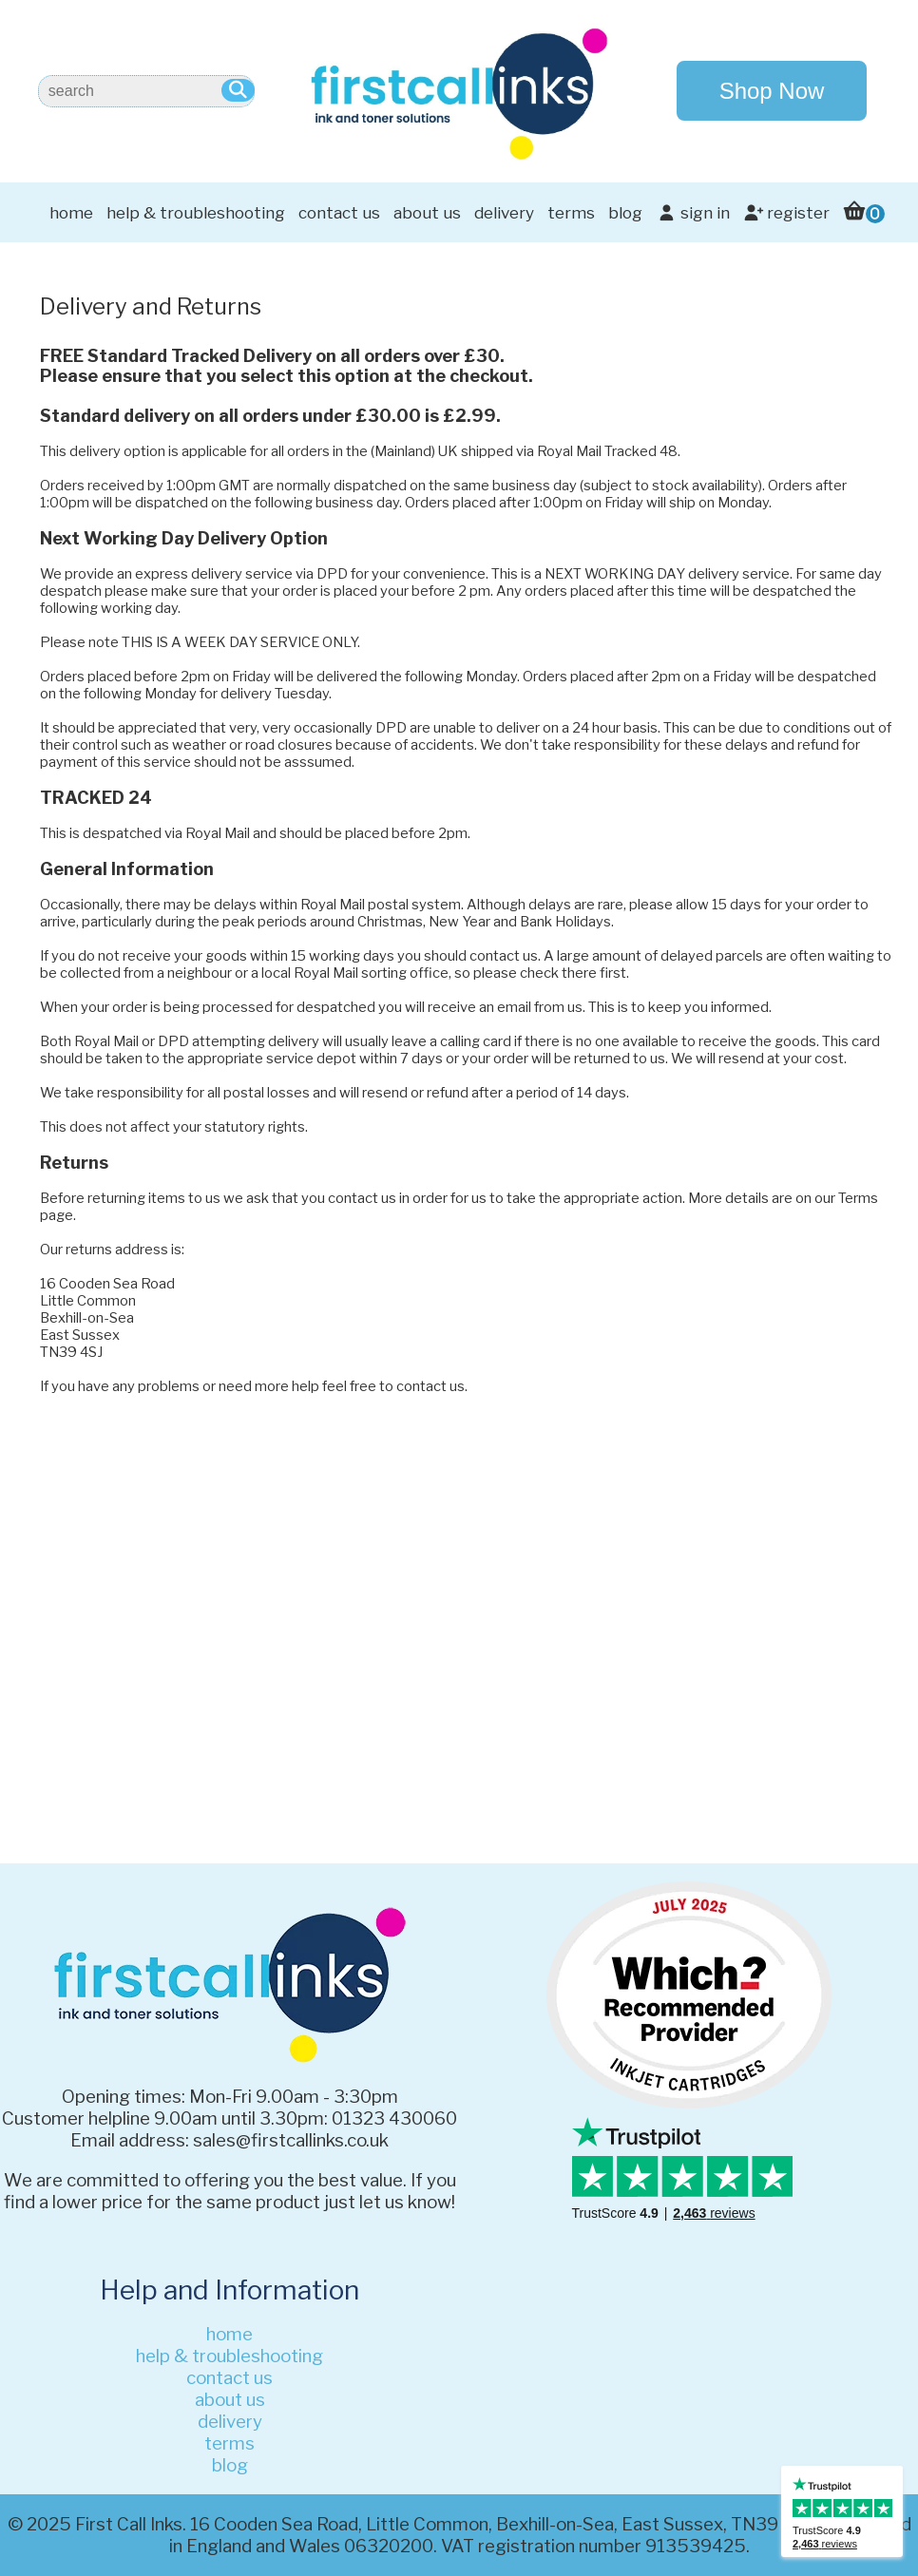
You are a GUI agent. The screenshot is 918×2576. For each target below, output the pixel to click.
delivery (504, 212)
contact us (339, 212)
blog (625, 212)
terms (571, 212)
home (71, 212)
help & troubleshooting (195, 212)
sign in (692, 212)
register (786, 212)
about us (427, 212)
